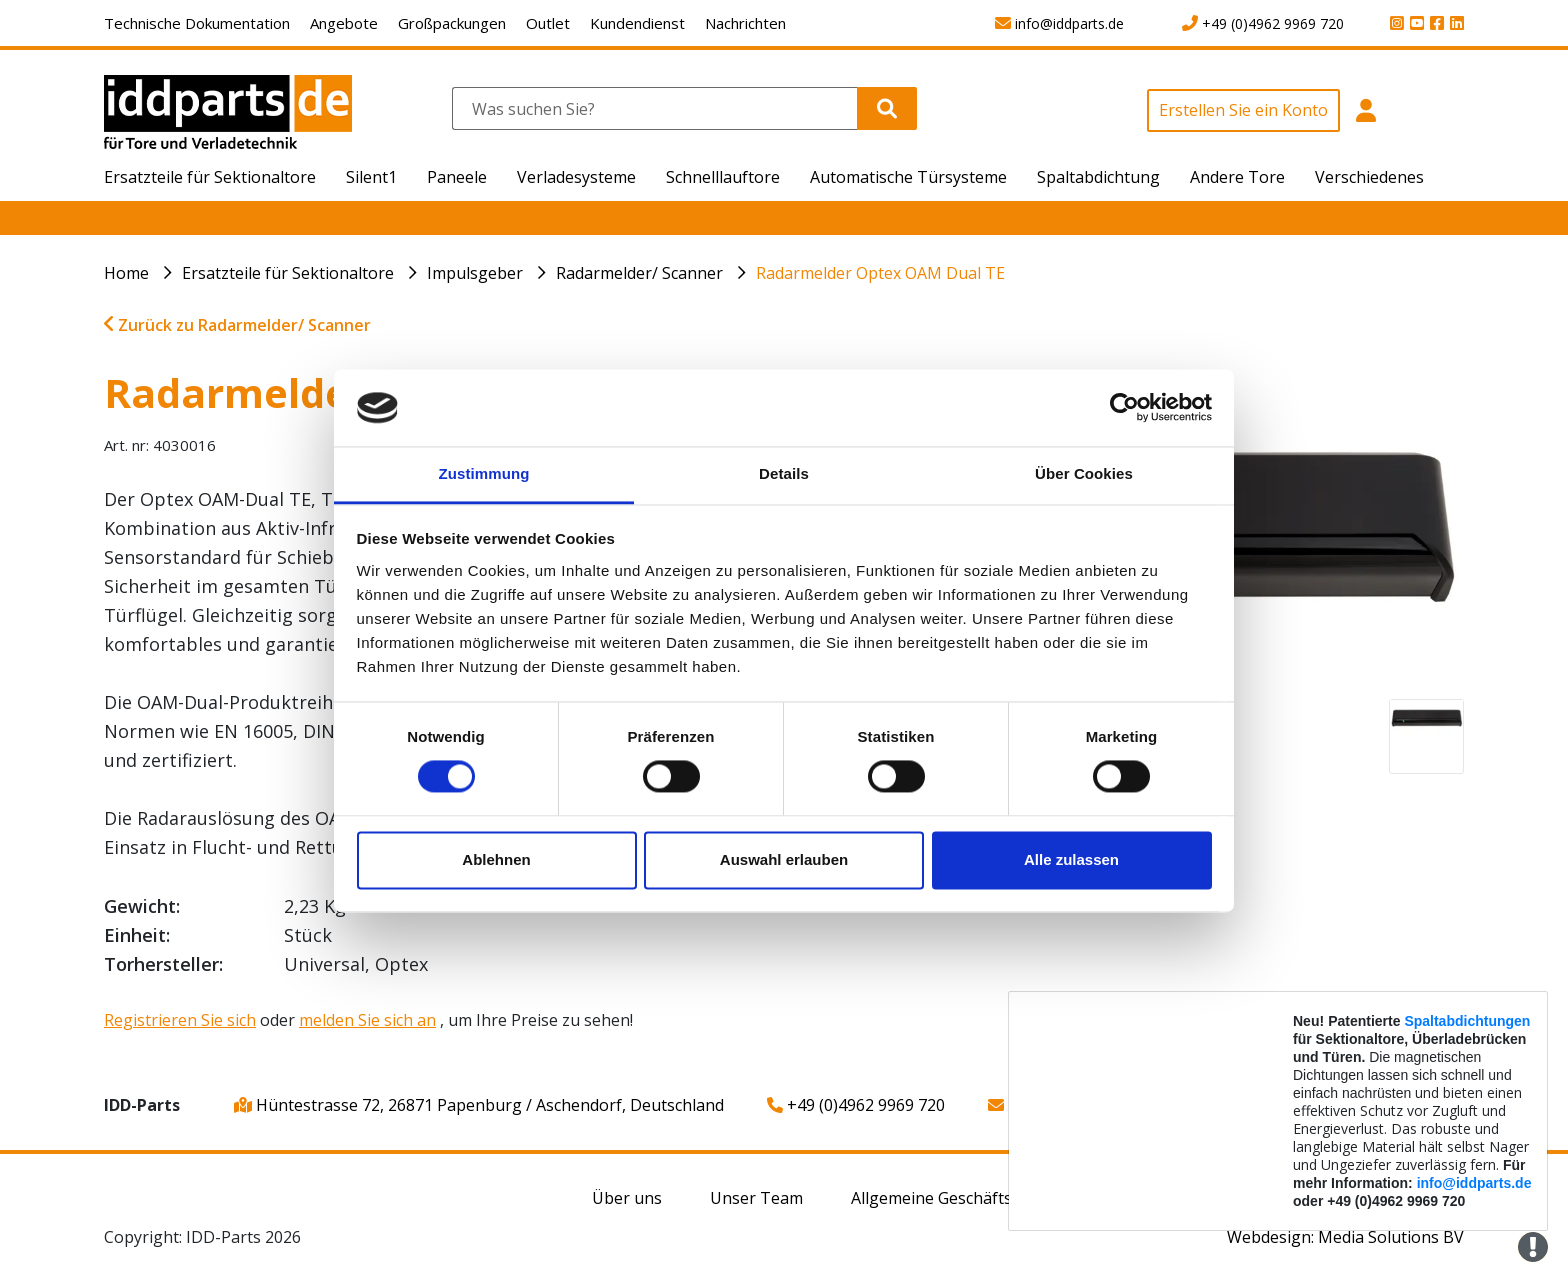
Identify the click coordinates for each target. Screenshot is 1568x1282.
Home (126, 273)
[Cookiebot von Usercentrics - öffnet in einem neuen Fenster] (1124, 408)
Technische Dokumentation (197, 23)
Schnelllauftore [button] (723, 177)
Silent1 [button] (371, 177)
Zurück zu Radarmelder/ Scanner (237, 325)
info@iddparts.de (1474, 1183)
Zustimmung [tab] (484, 473)
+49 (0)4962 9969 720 (856, 1105)
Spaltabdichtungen (1467, 1021)
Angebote (344, 23)
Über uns (627, 1198)
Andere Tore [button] (1237, 177)
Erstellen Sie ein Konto (1243, 110)
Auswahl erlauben (784, 859)
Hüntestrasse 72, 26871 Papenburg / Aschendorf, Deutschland (479, 1105)
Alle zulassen (1071, 859)
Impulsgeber (475, 273)
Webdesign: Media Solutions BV (1345, 1237)
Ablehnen (496, 859)
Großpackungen (452, 23)
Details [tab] (784, 473)
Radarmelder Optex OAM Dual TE (880, 273)
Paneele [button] (457, 177)
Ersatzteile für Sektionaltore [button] (210, 177)
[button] (1366, 121)
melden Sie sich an (367, 1020)
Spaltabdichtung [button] (1098, 177)
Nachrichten (745, 23)
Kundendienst (637, 23)
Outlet (548, 23)
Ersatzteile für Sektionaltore (288, 273)
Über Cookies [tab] (1084, 473)
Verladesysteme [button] (576, 177)
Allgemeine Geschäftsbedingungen (982, 1198)
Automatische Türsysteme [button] (908, 177)
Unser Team (756, 1198)
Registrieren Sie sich (180, 1020)
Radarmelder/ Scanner (639, 273)
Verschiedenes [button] (1369, 177)
